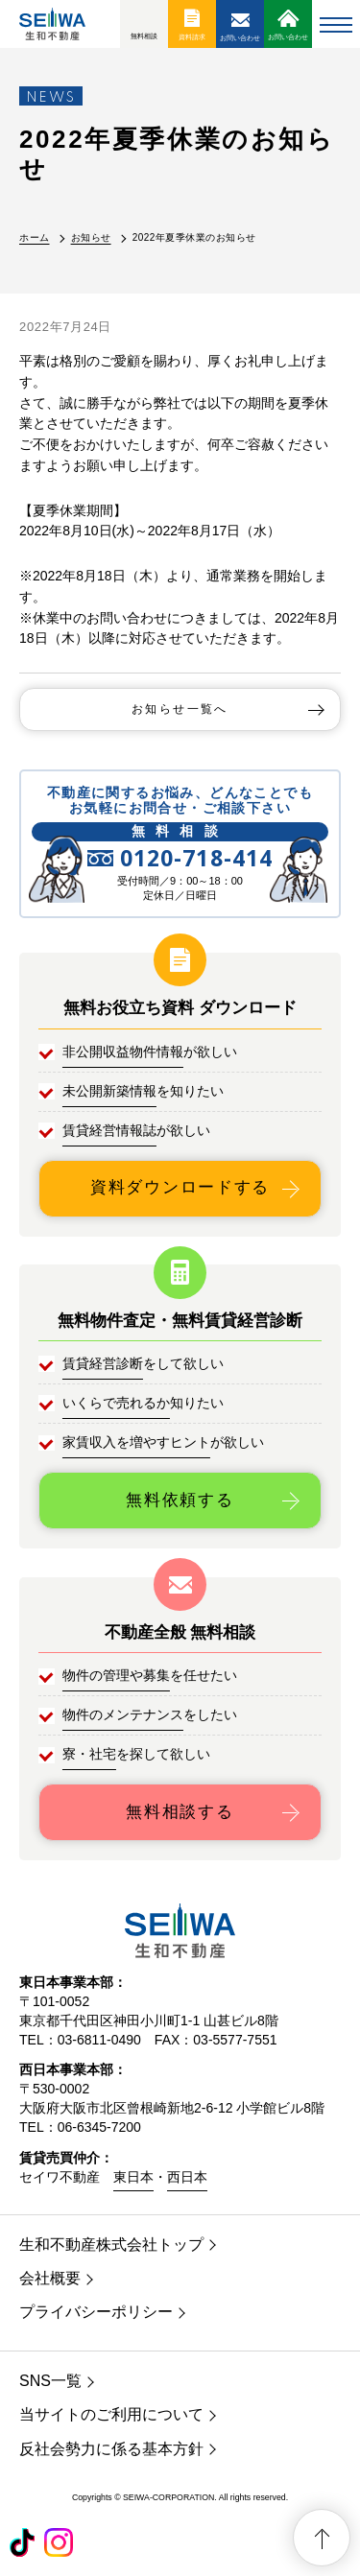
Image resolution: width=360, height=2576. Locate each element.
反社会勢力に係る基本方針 (111, 2449)
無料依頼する (179, 1500)
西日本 (187, 2177)
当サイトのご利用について (111, 2414)
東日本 (133, 2177)
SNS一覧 (50, 2381)
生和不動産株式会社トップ (111, 2244)
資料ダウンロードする (180, 1187)
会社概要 (50, 2278)
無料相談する (179, 1812)
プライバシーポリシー (96, 2312)
